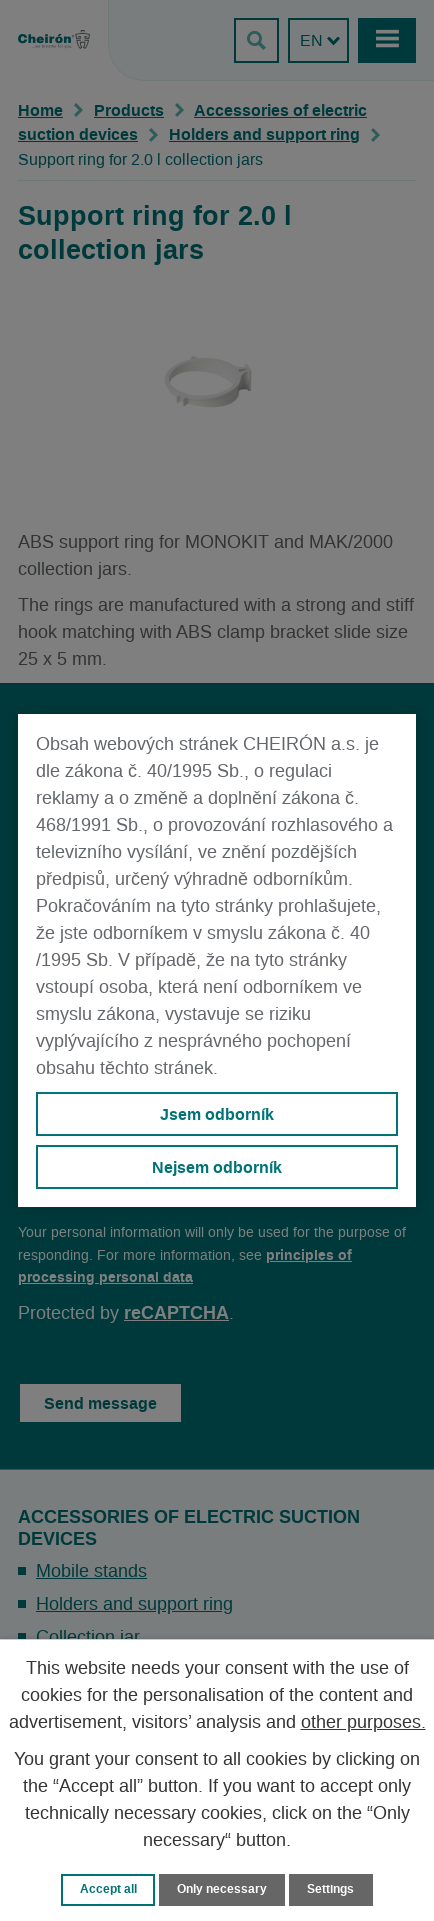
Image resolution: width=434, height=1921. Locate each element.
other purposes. (363, 1723)
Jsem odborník (217, 1114)
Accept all (108, 1889)
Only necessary (222, 1889)
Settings (330, 1889)
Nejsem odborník (217, 1167)
